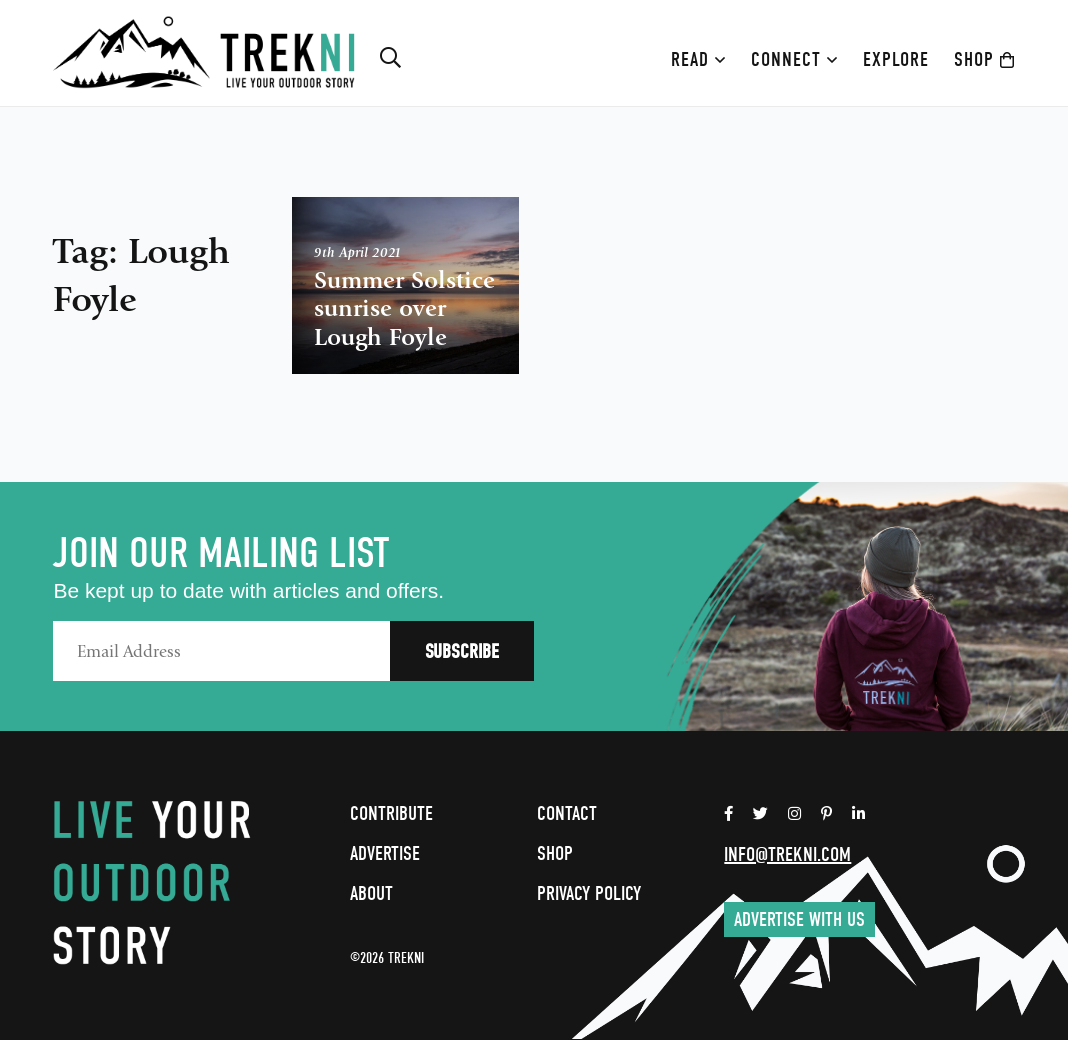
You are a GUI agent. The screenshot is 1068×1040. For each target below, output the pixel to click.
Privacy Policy (589, 893)
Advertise (385, 853)
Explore (896, 59)
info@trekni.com (787, 854)
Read (698, 59)
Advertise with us (799, 919)
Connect (794, 59)
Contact (567, 813)
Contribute (391, 813)
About (371, 893)
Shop (984, 59)
